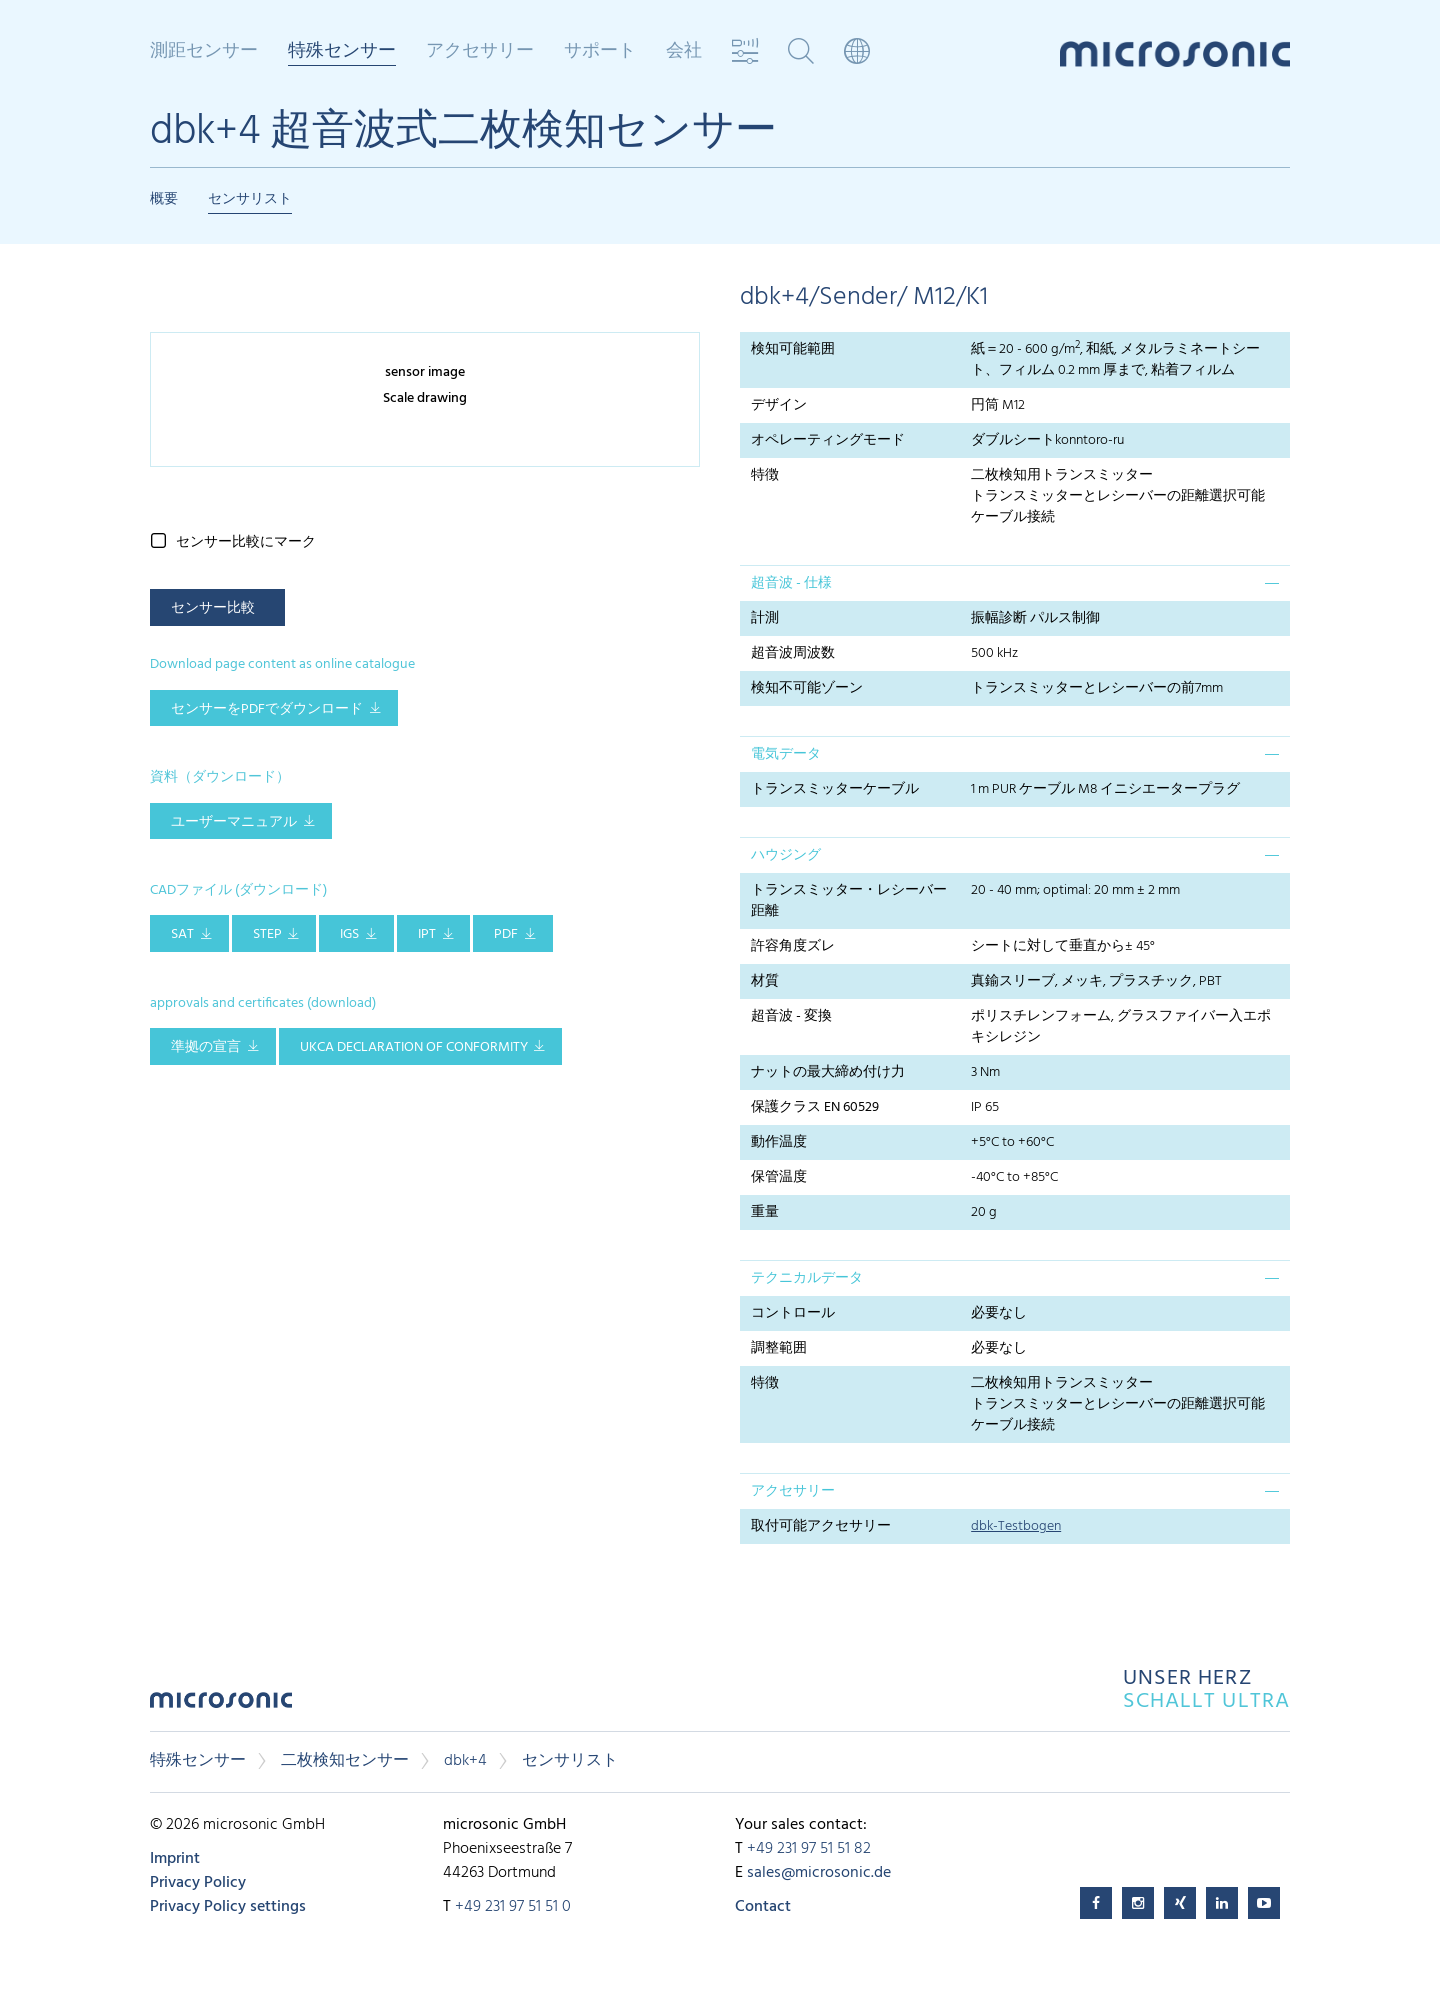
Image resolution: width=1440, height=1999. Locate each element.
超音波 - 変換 (791, 1016)
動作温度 (779, 1142)
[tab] (1015, 583)
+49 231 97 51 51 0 (513, 1907)
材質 (765, 981)
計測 (765, 618)
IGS (349, 934)
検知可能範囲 (793, 349)
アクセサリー (480, 52)
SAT (182, 934)
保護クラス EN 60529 (815, 1107)
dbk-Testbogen (1016, 1526)
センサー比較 (213, 608)
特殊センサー (342, 53)
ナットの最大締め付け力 (828, 1072)
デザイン (779, 405)
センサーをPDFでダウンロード (267, 709)
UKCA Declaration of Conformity (414, 1047)
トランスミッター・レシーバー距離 (849, 901)
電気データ (786, 754)
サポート (600, 52)
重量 (765, 1212)
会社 (684, 52)
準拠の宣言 (206, 1047)
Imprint (175, 1859)
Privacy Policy (198, 1883)
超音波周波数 (793, 653)
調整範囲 (779, 1348)
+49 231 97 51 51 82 (809, 1849)
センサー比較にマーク (246, 542)
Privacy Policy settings (228, 1907)
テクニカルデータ (807, 1278)
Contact (763, 1907)
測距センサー (204, 52)
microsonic (221, 1705)
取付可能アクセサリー (821, 1526)
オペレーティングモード (828, 440)
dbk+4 (465, 1761)
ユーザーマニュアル (234, 822)
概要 (164, 199)
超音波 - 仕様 (791, 583)
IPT (427, 934)
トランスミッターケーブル (835, 789)
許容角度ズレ (793, 946)
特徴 (765, 475)
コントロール (793, 1313)
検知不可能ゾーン (807, 688)
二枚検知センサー (345, 1761)
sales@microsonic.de (819, 1873)
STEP (267, 934)
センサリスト (250, 199)
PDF (506, 934)
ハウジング (786, 855)
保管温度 (779, 1177)
